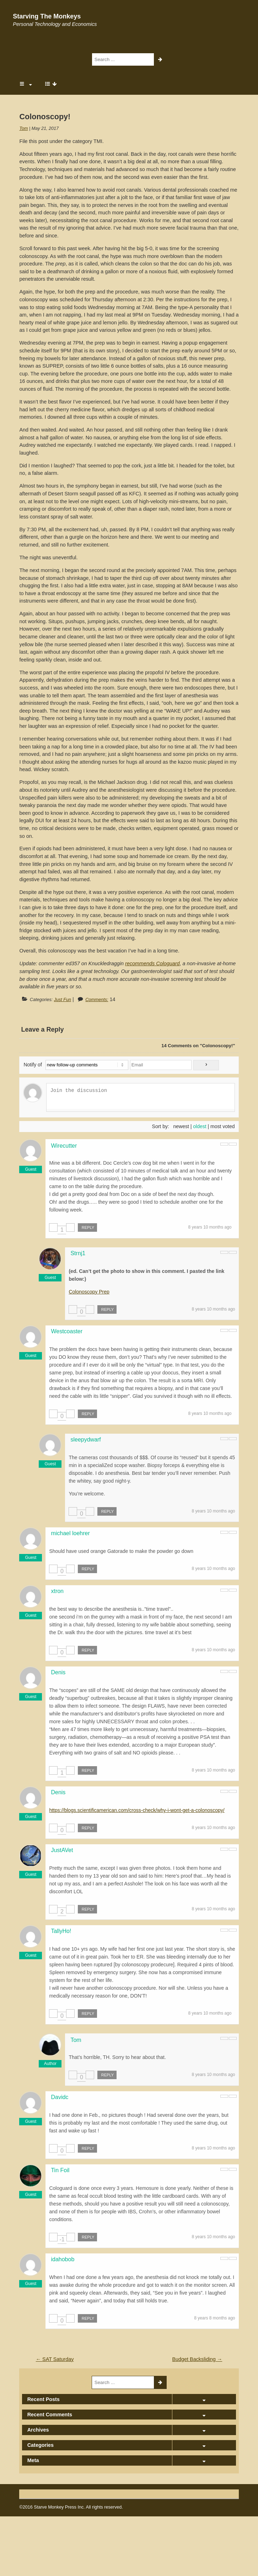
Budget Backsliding (197, 2359)
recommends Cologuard (152, 963)
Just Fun (62, 999)
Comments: (96, 999)
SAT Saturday (55, 2359)
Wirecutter (64, 1146)
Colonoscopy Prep (89, 1292)
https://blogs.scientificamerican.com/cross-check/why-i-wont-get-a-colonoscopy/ (136, 1810)
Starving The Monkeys (47, 16)
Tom (23, 128)
